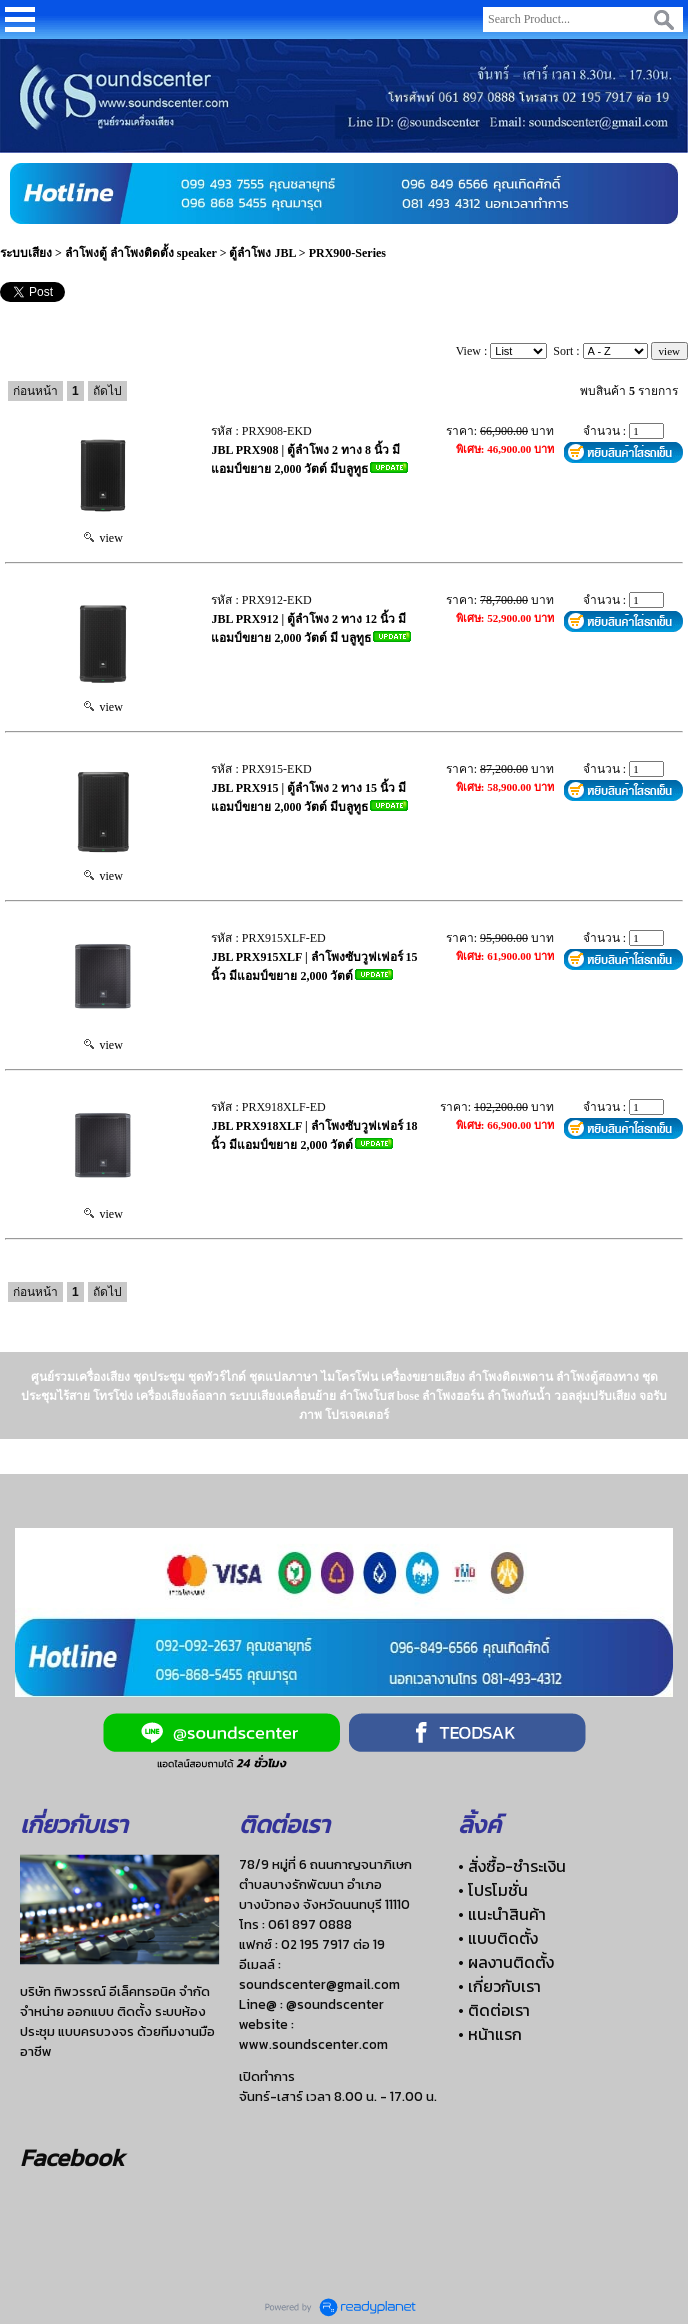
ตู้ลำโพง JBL (262, 253)
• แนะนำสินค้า (502, 1914)
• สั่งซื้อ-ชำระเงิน (512, 1866)
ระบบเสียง (26, 253)
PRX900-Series (347, 253)
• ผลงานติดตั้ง (506, 1962)
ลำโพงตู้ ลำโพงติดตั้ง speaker (141, 253)
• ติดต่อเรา (494, 2010)
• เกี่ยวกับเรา (499, 1986)
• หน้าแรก (490, 2034)
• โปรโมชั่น (493, 1890)
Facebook (72, 2157)
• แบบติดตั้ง (498, 1938)
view (103, 538)
